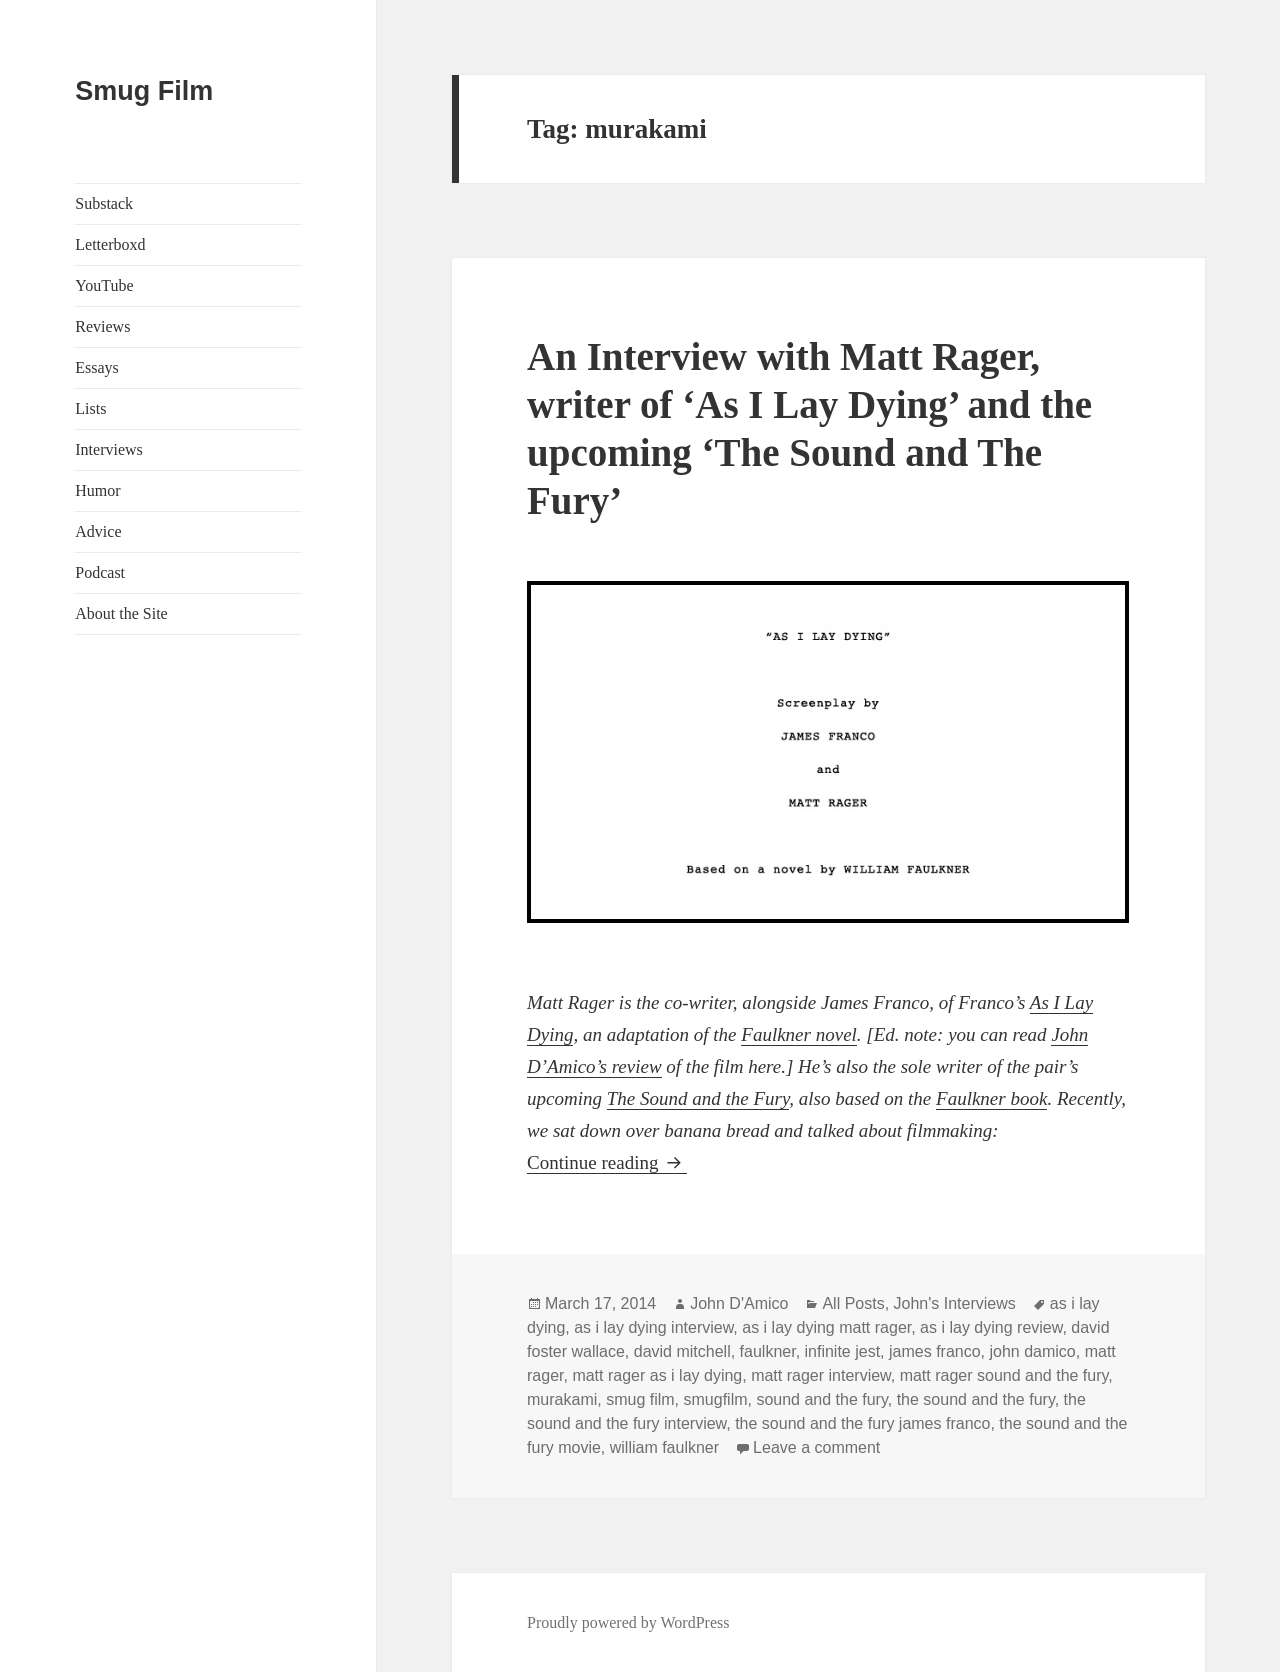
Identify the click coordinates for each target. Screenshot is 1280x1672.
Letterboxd (110, 244)
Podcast (100, 572)
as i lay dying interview (653, 1327)
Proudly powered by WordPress (628, 1622)
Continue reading (607, 1162)
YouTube (104, 285)
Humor (97, 490)
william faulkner (664, 1447)
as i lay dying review (991, 1327)
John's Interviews (955, 1303)
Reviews (102, 326)
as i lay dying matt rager (826, 1327)
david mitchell (682, 1351)
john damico (1032, 1351)
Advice (98, 531)
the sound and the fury (976, 1399)
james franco (935, 1351)
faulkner (768, 1351)
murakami (562, 1399)
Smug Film (144, 91)
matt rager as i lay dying (657, 1375)
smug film (640, 1399)
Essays (97, 367)
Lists (90, 408)
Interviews (109, 449)
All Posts (853, 1303)
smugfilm (716, 1399)
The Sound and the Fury (698, 1098)
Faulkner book (991, 1098)
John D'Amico (739, 1303)
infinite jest (843, 1351)
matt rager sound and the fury (1004, 1375)
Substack (104, 203)
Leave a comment (816, 1447)
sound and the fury (821, 1399)
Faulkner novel (799, 1034)
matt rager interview (821, 1375)
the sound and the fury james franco (862, 1423)
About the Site (121, 613)
